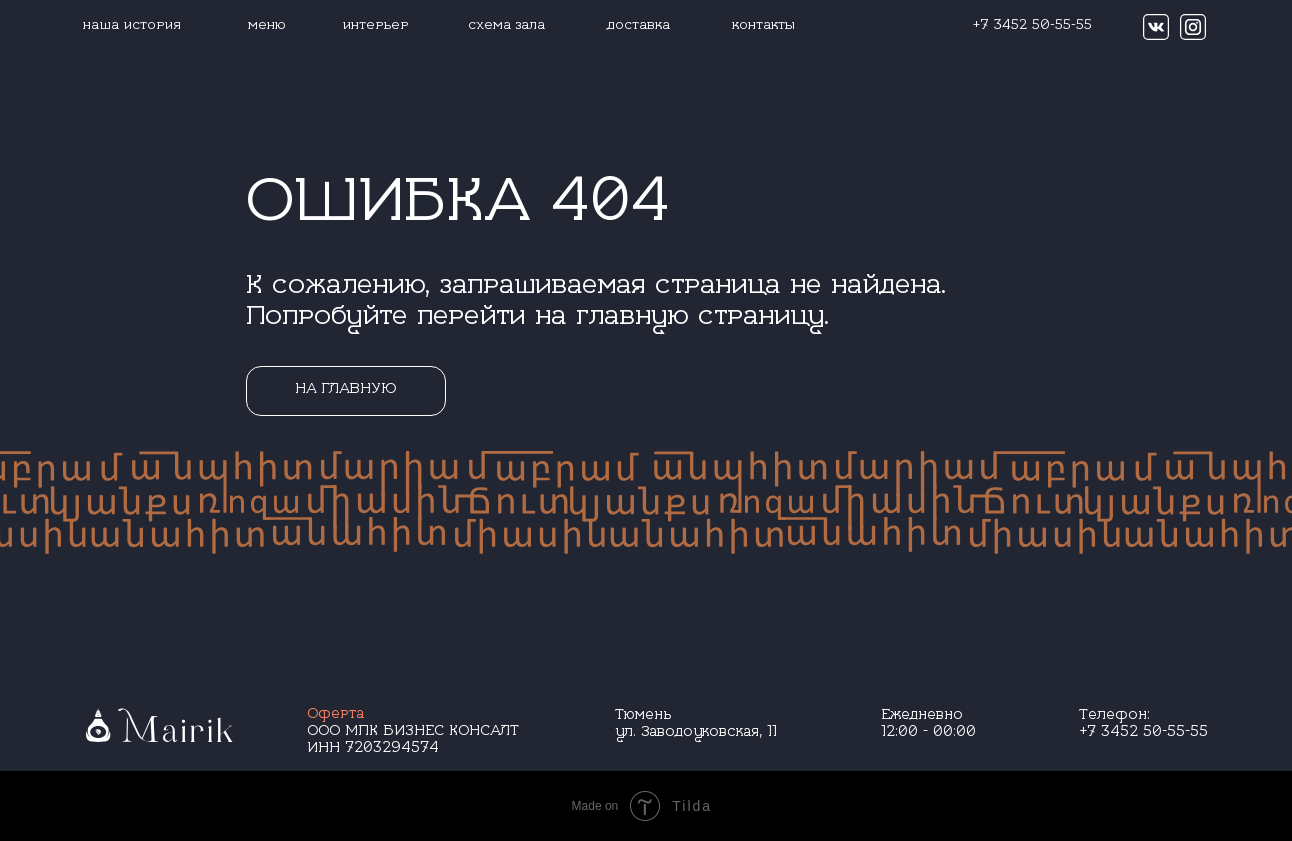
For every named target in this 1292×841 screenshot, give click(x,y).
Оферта (335, 715)
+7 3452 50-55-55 (1143, 733)
